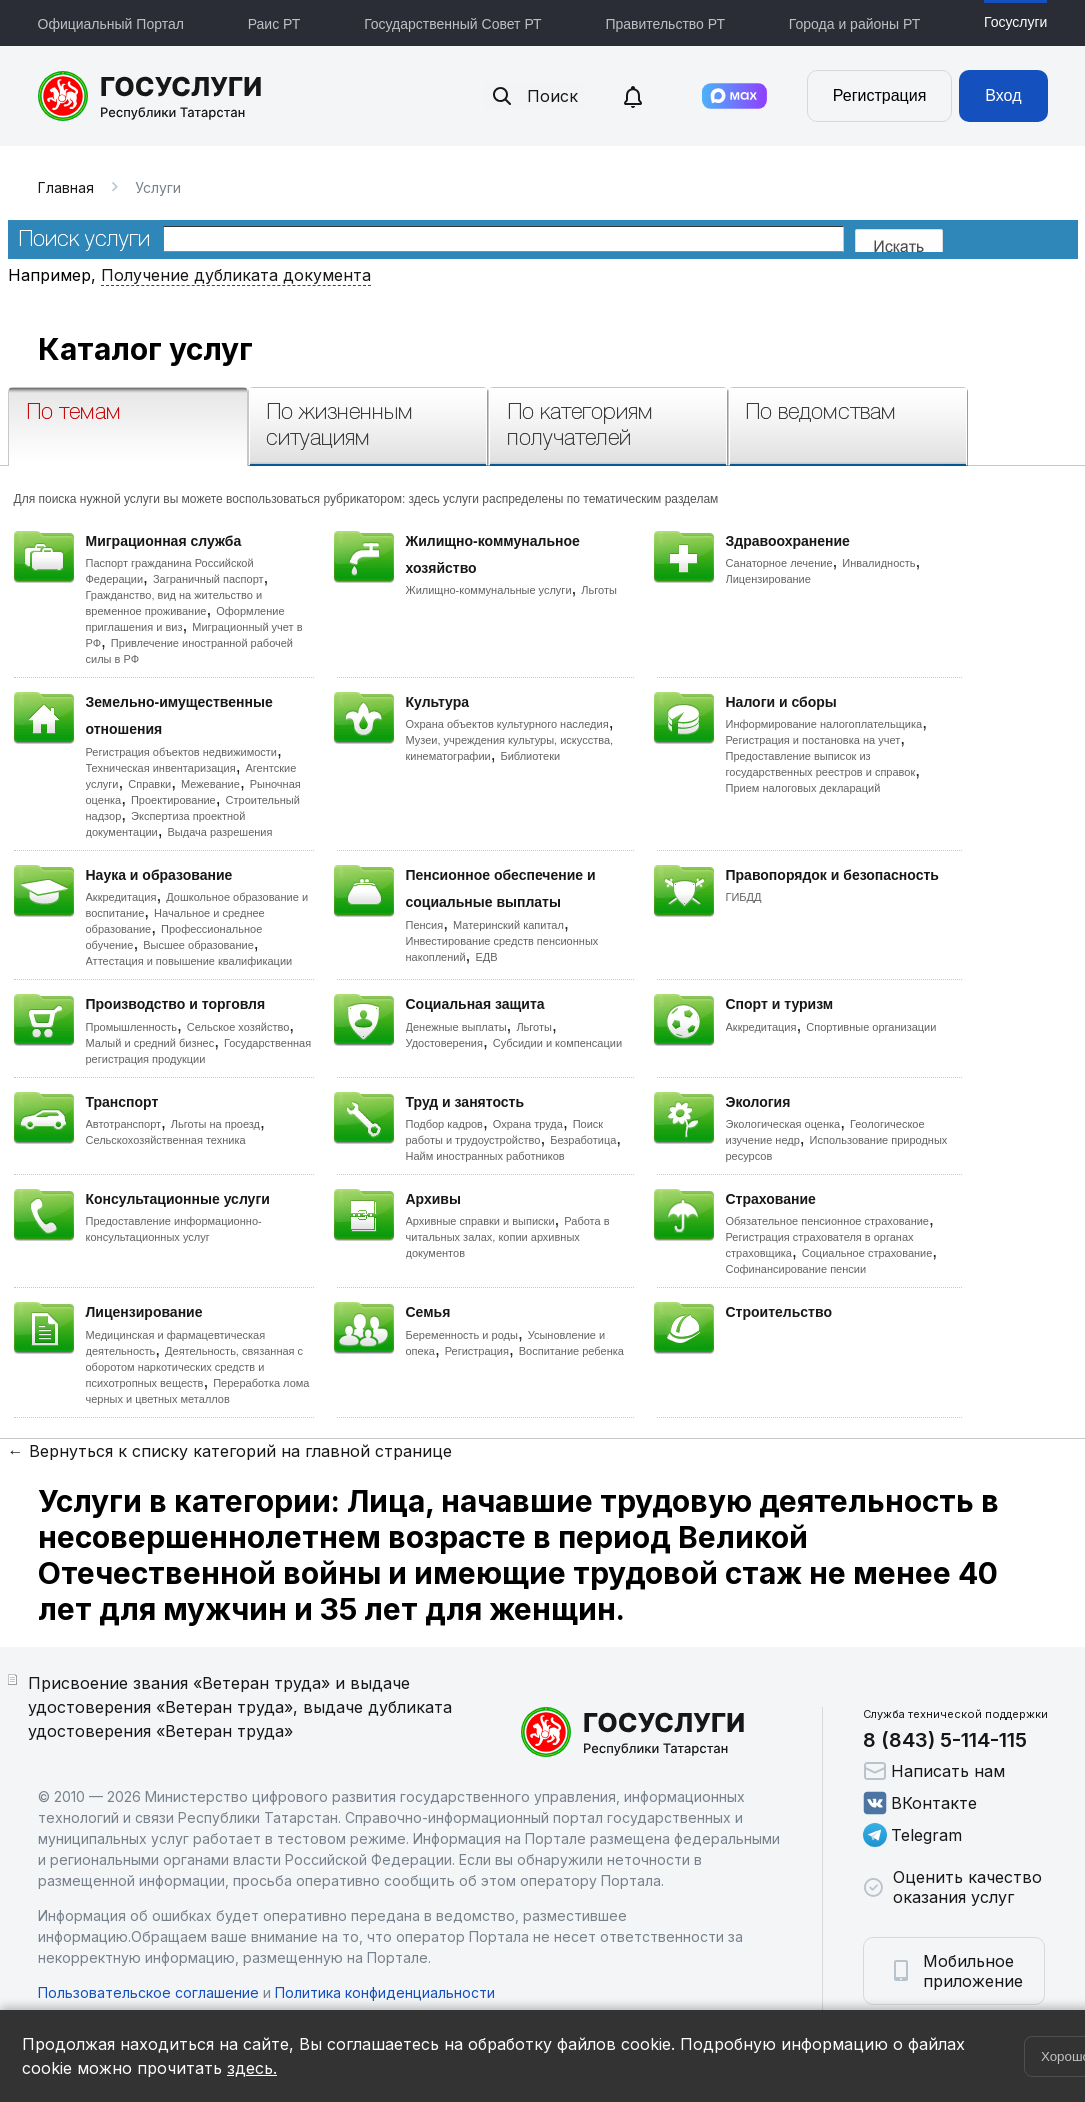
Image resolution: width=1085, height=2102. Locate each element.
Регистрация (880, 95)
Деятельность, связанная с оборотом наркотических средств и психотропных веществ (195, 1367)
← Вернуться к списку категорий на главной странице (230, 1451)
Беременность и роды (462, 1335)
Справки (149, 784)
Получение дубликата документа (236, 275)
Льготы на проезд (215, 1124)
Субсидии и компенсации (557, 1043)
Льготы (599, 590)
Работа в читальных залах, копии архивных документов (508, 1237)
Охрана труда (528, 1124)
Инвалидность (878, 563)
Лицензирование (768, 579)
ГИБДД (744, 897)
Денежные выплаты (456, 1027)
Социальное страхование (867, 1253)
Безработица (583, 1140)
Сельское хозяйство (238, 1027)
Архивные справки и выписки (480, 1221)
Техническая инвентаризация (161, 768)
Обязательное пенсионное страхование (827, 1221)
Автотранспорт (124, 1124)
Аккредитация (121, 897)
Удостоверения (444, 1043)
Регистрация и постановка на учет (813, 740)
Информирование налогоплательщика (824, 724)
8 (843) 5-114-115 (945, 1740)
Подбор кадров (444, 1124)
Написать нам (934, 1771)
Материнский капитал (508, 925)
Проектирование (173, 800)
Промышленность (132, 1027)
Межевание (210, 784)
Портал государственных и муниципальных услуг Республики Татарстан (150, 96)
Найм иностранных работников (485, 1156)
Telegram (912, 1835)
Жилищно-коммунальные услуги (489, 590)
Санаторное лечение (779, 563)
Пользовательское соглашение (148, 1992)
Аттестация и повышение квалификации (189, 961)
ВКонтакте (920, 1803)
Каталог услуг (145, 349)
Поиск (534, 96)
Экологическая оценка (783, 1124)
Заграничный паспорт (208, 579)
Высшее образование (198, 945)
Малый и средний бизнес (150, 1043)
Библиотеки (531, 756)
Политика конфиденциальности (385, 1992)
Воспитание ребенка (571, 1351)
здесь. (252, 2068)
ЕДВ (486, 957)
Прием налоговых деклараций (803, 788)
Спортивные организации (871, 1027)
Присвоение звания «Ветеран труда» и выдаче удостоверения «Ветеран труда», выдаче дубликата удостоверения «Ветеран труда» (240, 1707)
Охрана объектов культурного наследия (507, 724)
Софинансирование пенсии (796, 1269)
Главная (66, 187)
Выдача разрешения (220, 832)
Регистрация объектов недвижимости (182, 752)
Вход (1003, 95)
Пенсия (425, 925)
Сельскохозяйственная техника (166, 1140)
